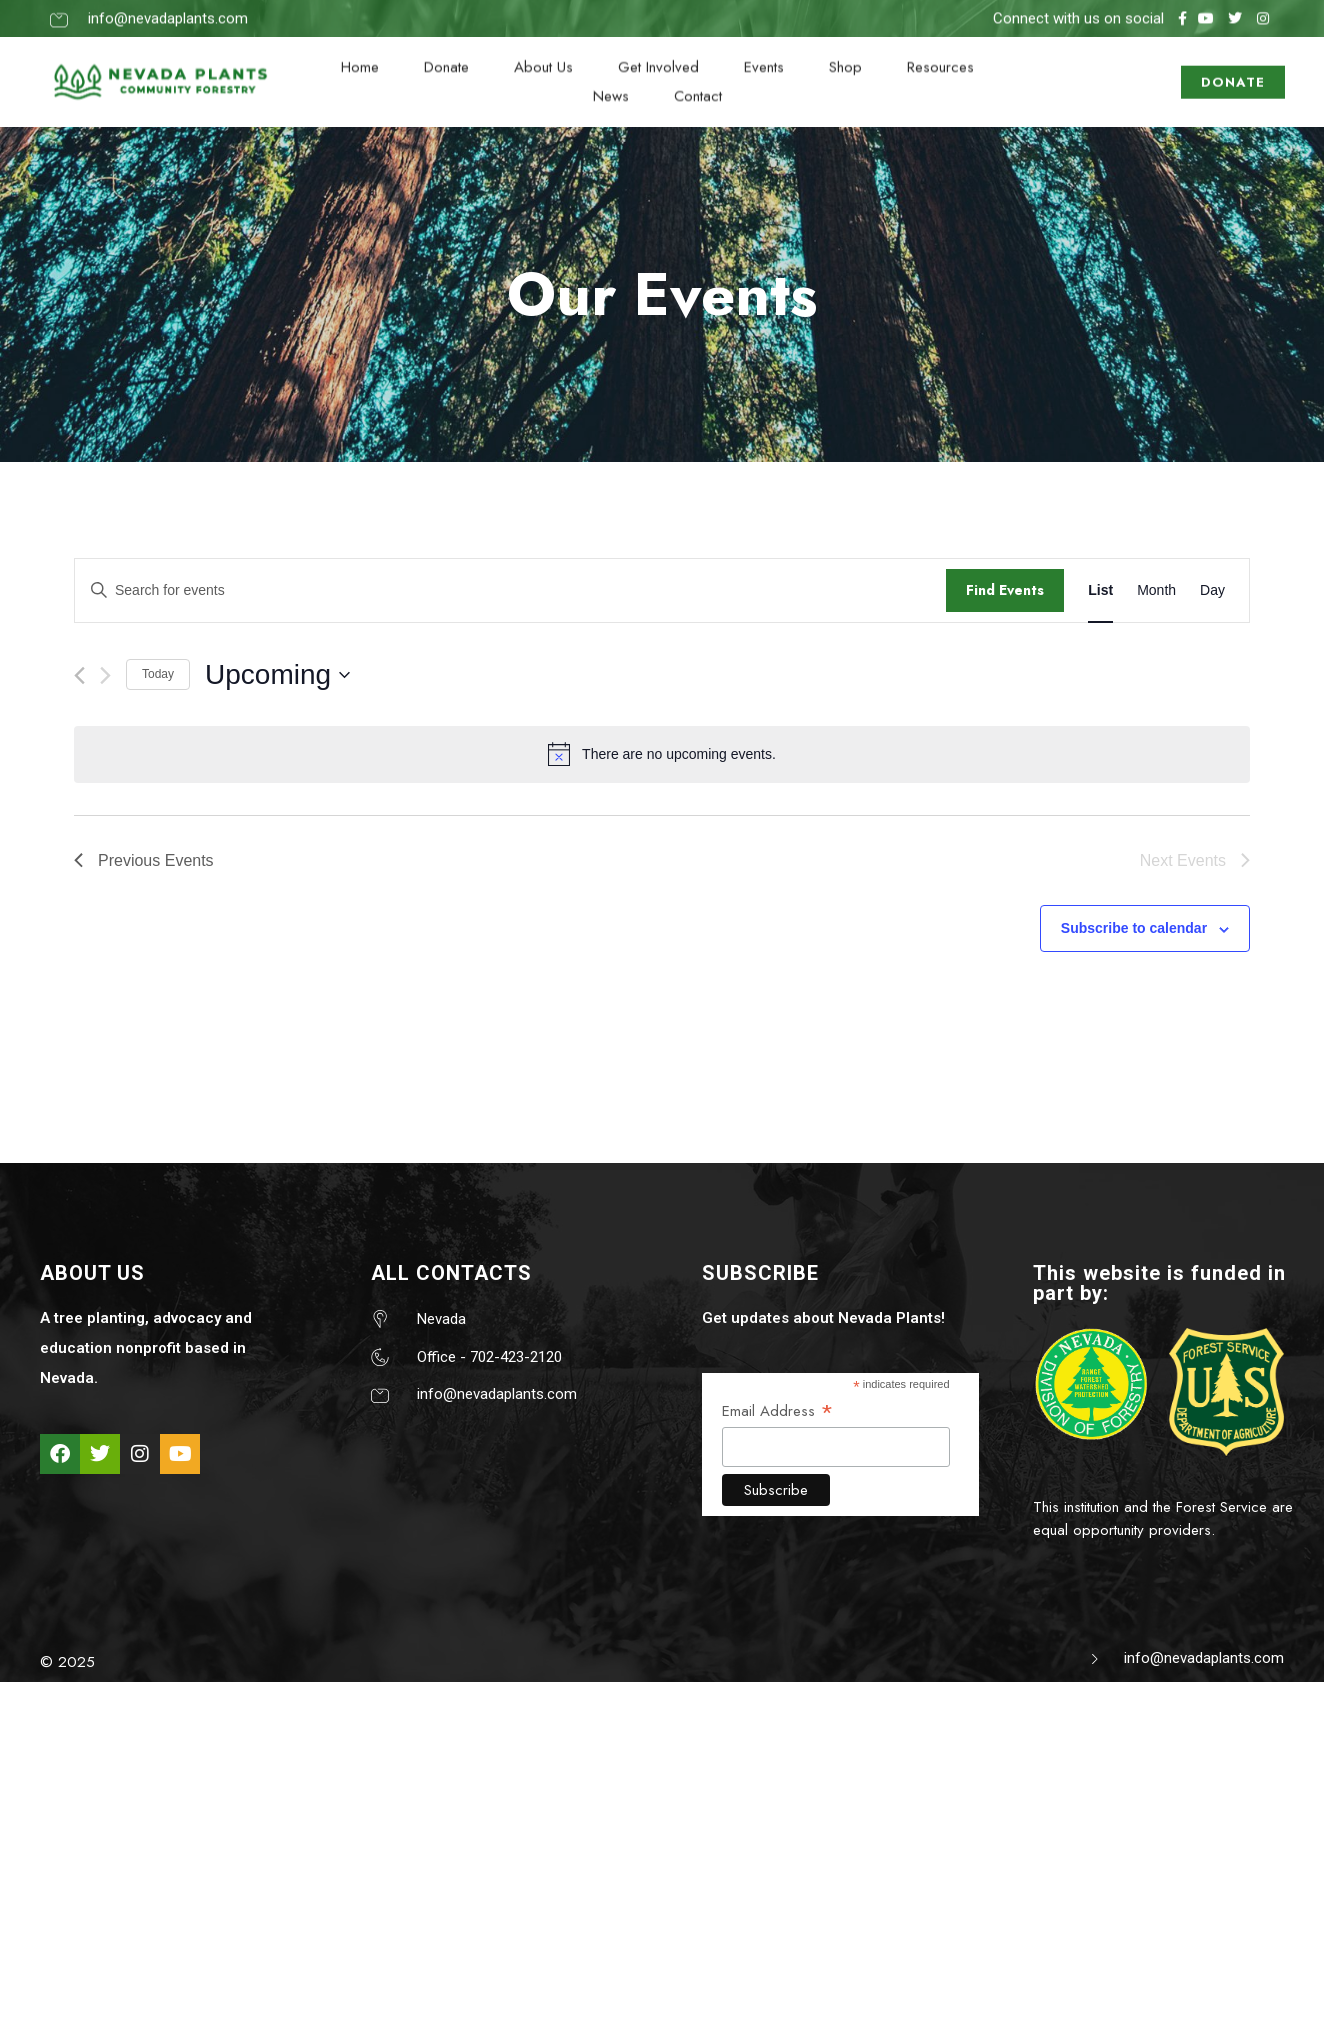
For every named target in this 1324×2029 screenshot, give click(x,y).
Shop (845, 54)
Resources (940, 54)
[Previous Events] (79, 675)
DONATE (1233, 69)
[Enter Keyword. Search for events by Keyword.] (510, 590)
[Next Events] (105, 675)
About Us (543, 54)
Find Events (1005, 590)
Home (360, 54)
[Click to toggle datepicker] (277, 675)
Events (764, 54)
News (611, 83)
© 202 (63, 1662)
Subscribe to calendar (1134, 928)
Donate (446, 54)
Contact (698, 83)
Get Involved (658, 54)
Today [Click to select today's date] (158, 674)
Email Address (778, 1410)
